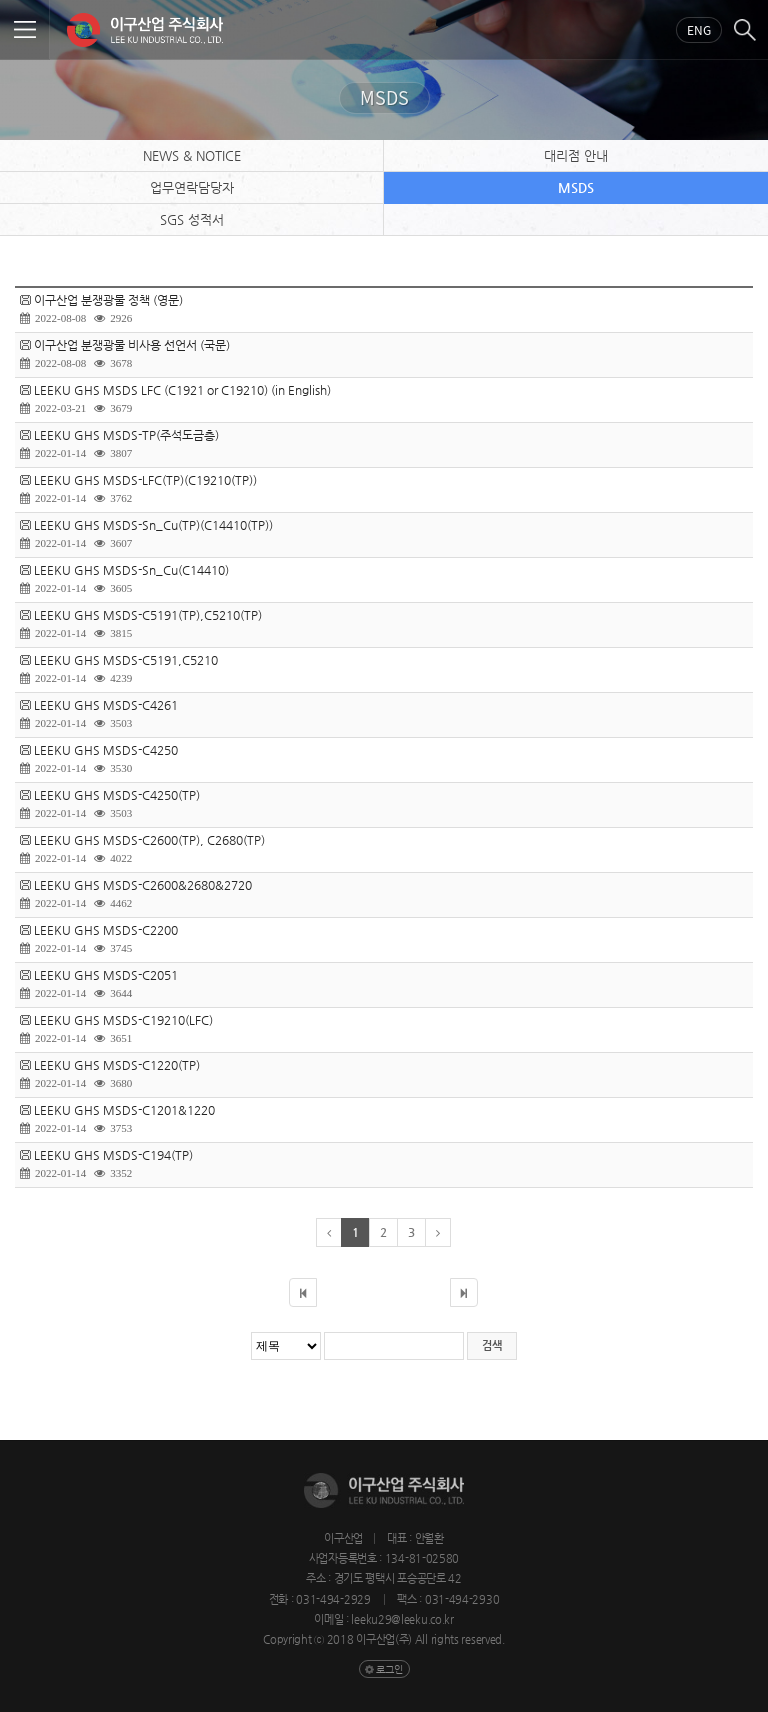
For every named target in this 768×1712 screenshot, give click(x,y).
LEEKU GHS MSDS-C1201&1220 (124, 1110)
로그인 (389, 1669)
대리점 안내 (576, 155)
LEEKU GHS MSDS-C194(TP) (113, 1155)
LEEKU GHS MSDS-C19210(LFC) (123, 1020)
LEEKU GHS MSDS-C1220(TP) (117, 1065)
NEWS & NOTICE (192, 155)
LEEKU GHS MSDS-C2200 (106, 930)
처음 (303, 1292)
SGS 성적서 (192, 219)
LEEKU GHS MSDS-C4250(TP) (117, 795)
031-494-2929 (334, 1599)
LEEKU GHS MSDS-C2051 (106, 975)
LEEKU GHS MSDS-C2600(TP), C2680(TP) (149, 840)
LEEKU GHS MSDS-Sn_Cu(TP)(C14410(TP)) (153, 525)
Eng (699, 30)
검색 (745, 30)
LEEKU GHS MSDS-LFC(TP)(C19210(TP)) (145, 480)
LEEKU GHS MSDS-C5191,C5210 (126, 660)
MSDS (576, 187)
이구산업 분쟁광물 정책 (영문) (108, 300)
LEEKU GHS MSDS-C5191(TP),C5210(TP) (148, 615)
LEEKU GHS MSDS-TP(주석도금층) (126, 435)
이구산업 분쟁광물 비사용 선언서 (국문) (132, 345)
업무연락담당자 (192, 187)
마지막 (464, 1292)
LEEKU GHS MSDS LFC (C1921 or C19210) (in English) (182, 390)
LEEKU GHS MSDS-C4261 (106, 705)
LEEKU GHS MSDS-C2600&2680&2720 (143, 885)
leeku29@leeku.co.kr (402, 1619)
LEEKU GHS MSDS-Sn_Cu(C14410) (131, 570)
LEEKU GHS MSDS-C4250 (106, 750)
